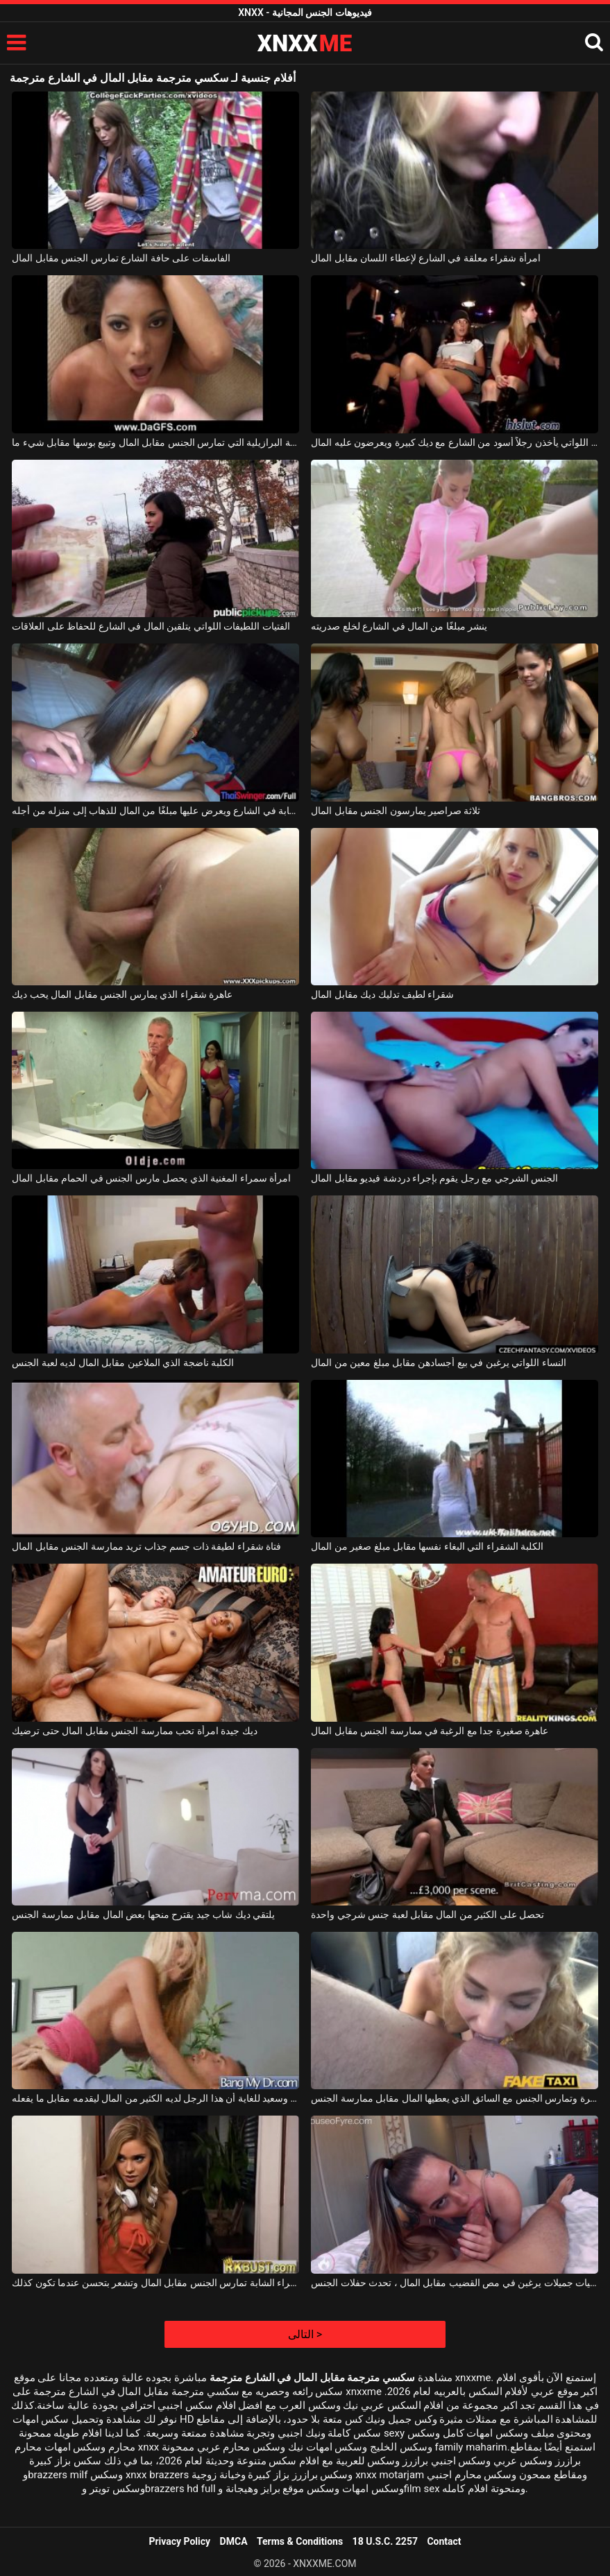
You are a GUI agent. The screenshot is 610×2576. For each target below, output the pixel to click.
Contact (444, 2541)
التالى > (305, 2334)
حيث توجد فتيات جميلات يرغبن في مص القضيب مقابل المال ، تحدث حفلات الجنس (454, 2282)
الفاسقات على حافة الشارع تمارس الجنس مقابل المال (121, 257)
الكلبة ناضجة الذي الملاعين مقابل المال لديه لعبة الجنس (123, 1362)
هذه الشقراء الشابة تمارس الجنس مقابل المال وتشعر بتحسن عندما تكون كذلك (155, 2282)
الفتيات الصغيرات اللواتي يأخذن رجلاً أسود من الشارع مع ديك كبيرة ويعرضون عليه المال (454, 442)
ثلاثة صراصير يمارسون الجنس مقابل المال (395, 810)
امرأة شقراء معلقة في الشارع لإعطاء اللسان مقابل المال (426, 257)
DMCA (234, 2541)
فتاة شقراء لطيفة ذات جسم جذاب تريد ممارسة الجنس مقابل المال (146, 1546)
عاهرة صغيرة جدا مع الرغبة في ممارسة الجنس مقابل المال (429, 1730)
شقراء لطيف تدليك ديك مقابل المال (382, 994)
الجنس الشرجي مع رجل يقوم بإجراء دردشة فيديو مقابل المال (434, 1178)
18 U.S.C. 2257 (385, 2541)
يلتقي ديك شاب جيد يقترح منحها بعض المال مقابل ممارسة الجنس (143, 1914)
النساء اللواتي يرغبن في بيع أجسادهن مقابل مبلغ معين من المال (438, 1362)
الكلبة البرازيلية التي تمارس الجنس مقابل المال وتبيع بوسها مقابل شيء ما (155, 442)
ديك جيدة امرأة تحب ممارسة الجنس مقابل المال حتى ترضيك (134, 1730)
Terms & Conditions (300, 2541)
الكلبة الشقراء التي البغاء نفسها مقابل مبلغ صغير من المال (427, 1546)
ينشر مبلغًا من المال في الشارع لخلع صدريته (399, 626)
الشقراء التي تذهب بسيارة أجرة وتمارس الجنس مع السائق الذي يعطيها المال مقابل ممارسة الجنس (454, 2098)
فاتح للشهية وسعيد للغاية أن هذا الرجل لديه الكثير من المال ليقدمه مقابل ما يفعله (155, 2098)
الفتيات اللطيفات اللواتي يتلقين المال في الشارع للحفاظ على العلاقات (150, 626)
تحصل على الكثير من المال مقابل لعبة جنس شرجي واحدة (427, 1914)
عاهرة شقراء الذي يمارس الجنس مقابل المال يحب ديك (122, 994)
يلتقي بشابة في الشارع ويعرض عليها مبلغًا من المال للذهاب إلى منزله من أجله (155, 810)
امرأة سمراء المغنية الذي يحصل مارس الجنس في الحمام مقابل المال (151, 1178)
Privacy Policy (179, 2541)
